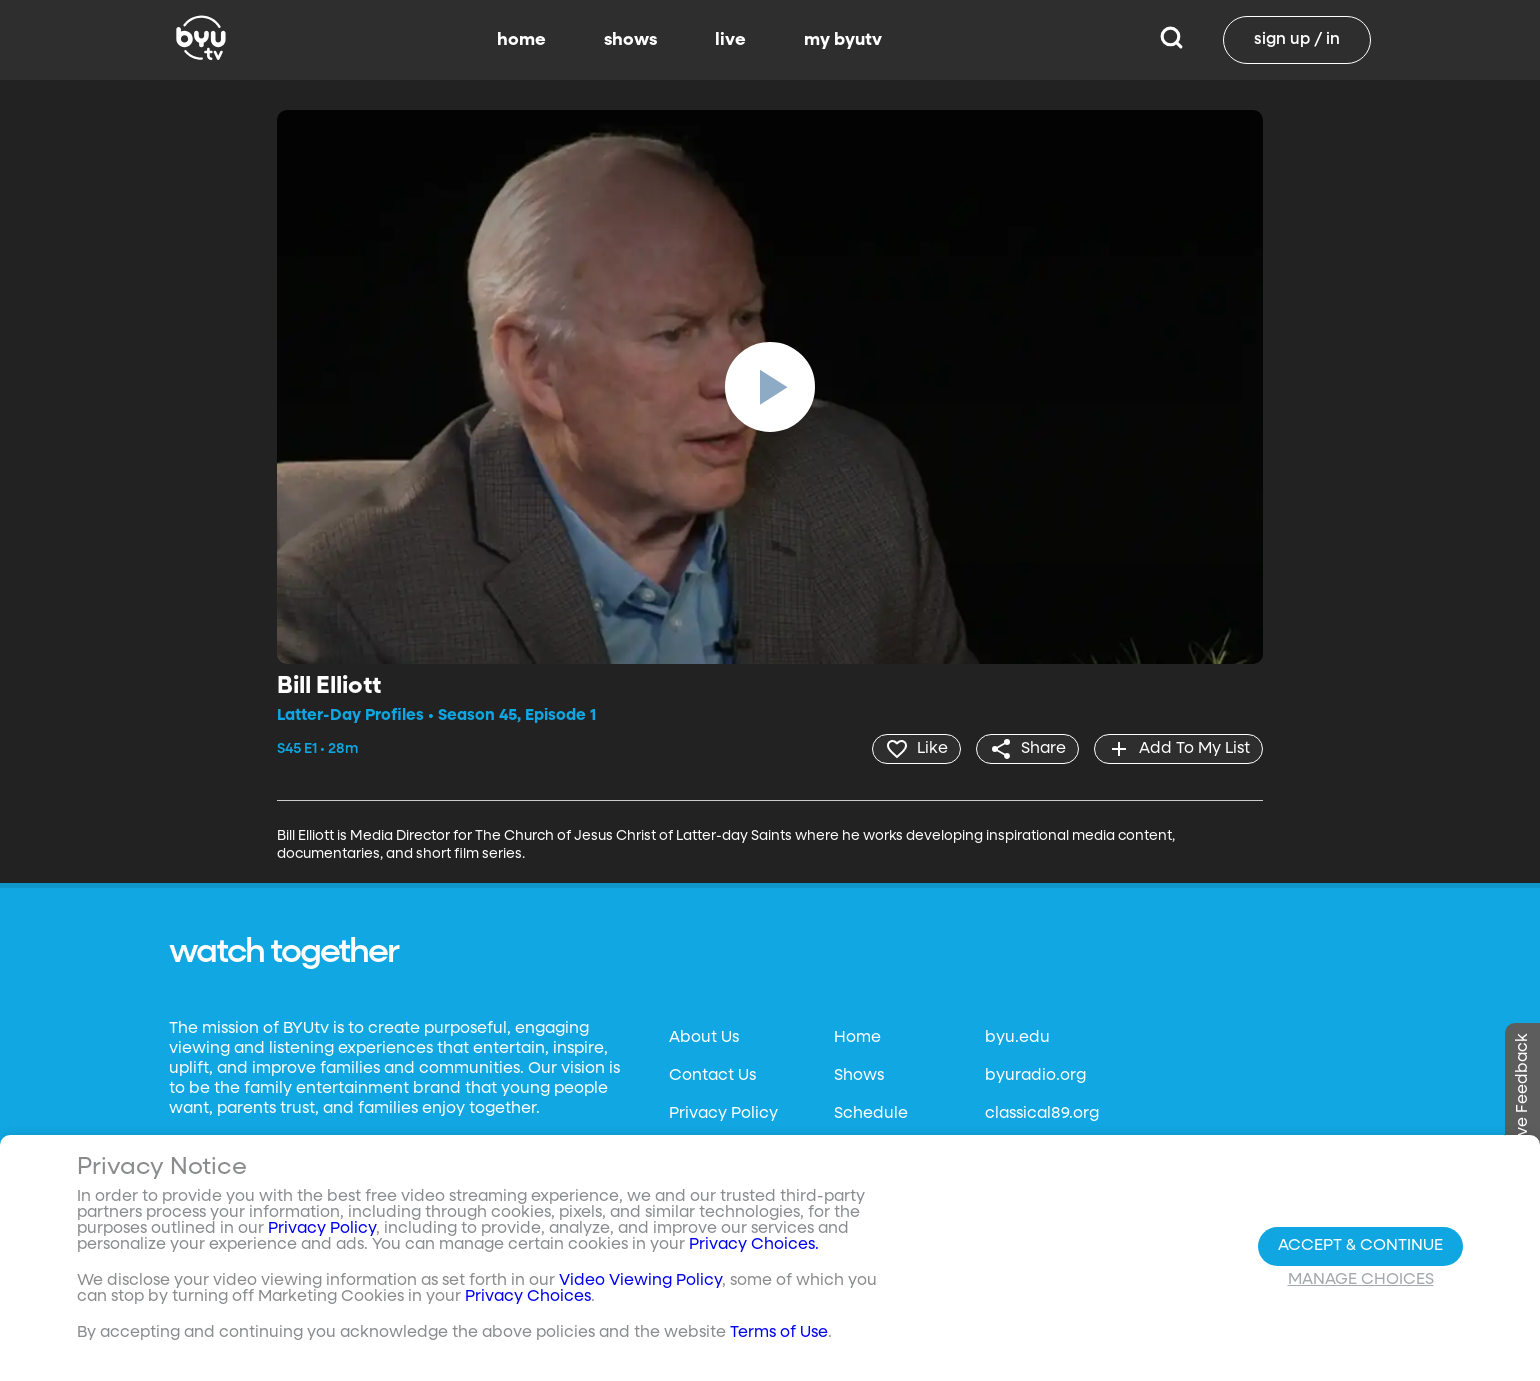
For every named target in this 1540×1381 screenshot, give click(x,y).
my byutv (843, 40)
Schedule (871, 1114)
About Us (704, 1038)
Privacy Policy (723, 1114)
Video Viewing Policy (640, 1281)
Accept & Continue (1360, 1246)
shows (630, 40)
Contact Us (712, 1076)
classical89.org (1042, 1114)
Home (857, 1038)
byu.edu (1017, 1038)
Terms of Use (779, 1333)
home (521, 40)
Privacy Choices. (754, 1245)
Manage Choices (1361, 1280)
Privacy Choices (528, 1297)
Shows (859, 1076)
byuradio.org (1035, 1076)
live (730, 40)
